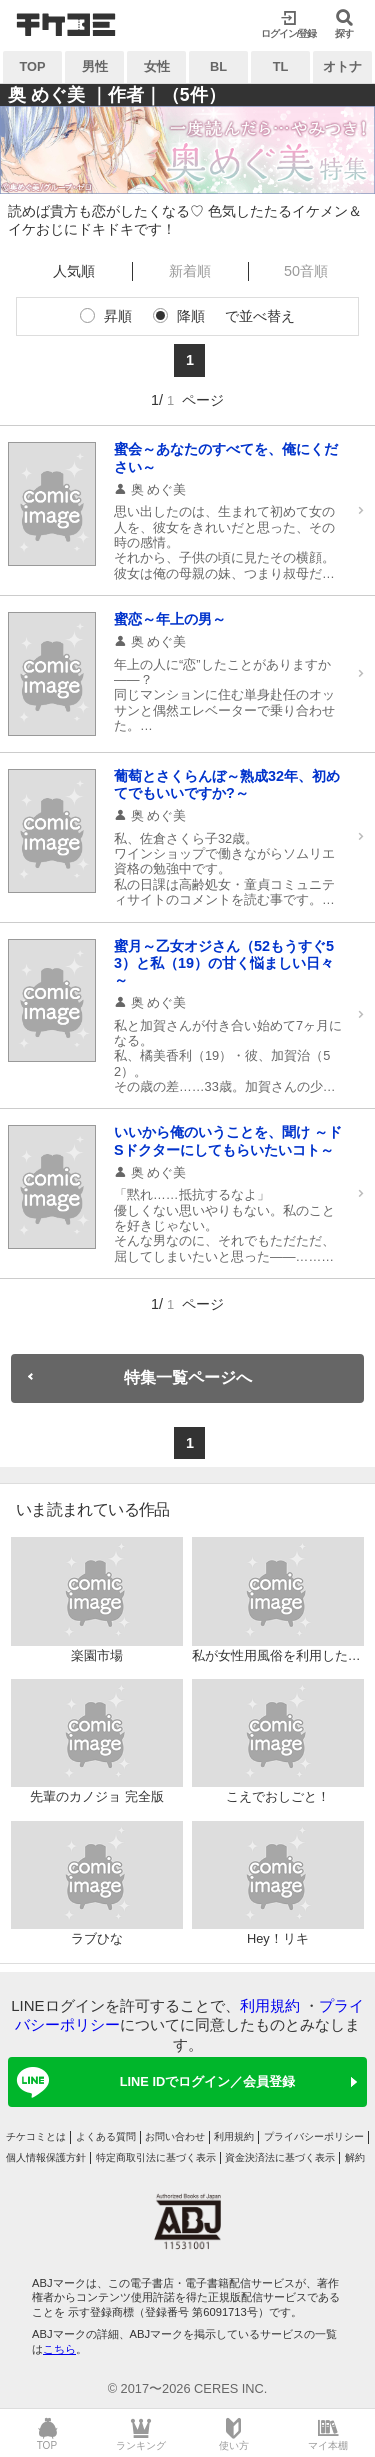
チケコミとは (36, 2136)
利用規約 (270, 2005)
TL (281, 66)
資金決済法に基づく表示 (280, 2157)
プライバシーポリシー (314, 2136)
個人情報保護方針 (46, 2157)
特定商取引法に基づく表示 (156, 2157)
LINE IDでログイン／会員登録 (152, 2082)
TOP (32, 66)
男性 (95, 66)
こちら (59, 2349)
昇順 (118, 316)
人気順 (74, 271)
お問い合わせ (175, 2136)
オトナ (342, 66)
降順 (191, 316)
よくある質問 (106, 2136)
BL (218, 66)
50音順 (306, 271)
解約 (355, 2157)
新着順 (190, 271)
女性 (157, 66)
